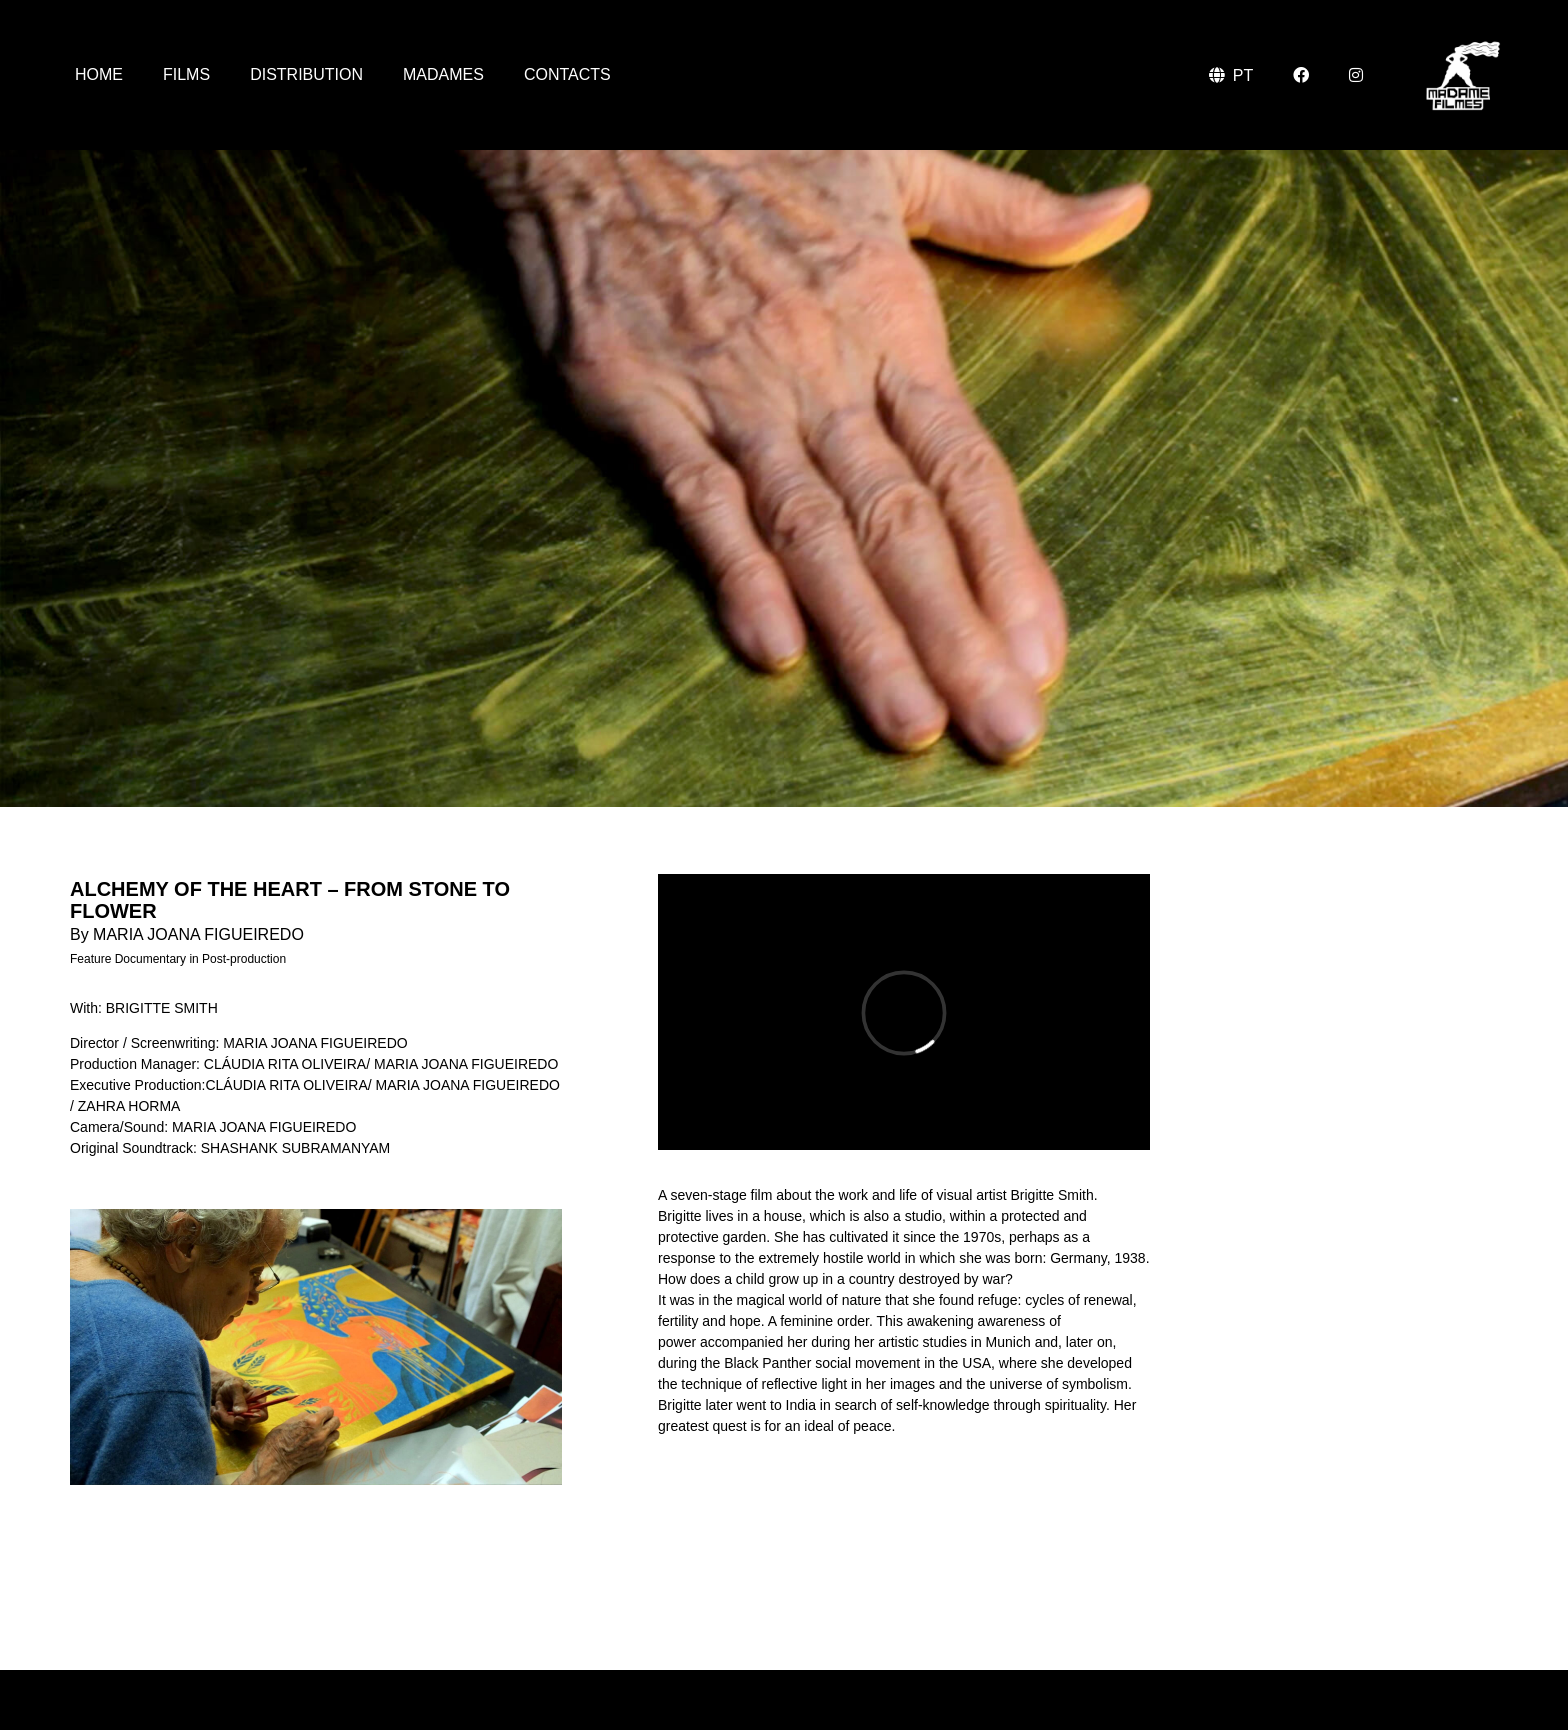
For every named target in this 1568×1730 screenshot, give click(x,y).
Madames (443, 74)
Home (99, 74)
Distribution (306, 74)
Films (186, 74)
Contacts (567, 74)
